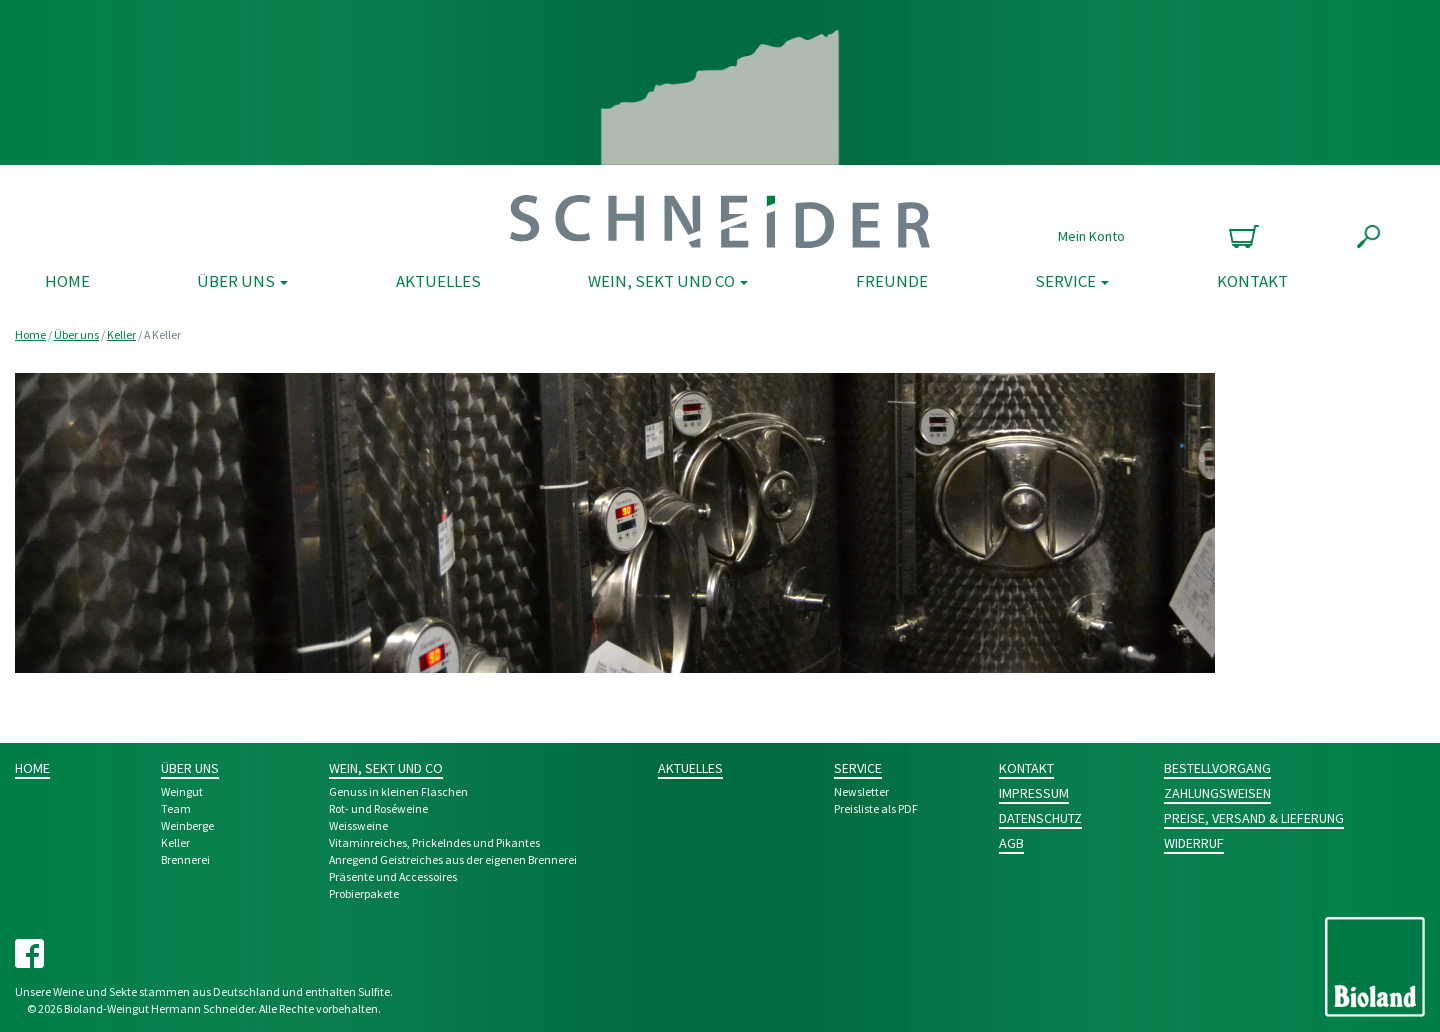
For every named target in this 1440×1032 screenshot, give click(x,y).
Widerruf (1194, 843)
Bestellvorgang (1217, 768)
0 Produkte (1241, 236)
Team (176, 808)
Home (67, 281)
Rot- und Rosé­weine (378, 808)
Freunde (892, 281)
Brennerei (185, 859)
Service (1072, 281)
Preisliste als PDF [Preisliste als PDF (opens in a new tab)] (876, 808)
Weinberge (187, 825)
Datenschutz (1040, 818)
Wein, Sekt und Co (668, 281)
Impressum (1034, 793)
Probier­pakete (364, 893)
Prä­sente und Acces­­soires (393, 876)
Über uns (242, 281)
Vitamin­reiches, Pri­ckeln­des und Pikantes (434, 842)
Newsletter (861, 791)
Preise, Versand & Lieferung (1254, 818)
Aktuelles (438, 281)
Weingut (182, 791)
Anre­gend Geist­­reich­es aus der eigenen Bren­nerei (453, 859)
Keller (121, 334)
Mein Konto (1091, 236)
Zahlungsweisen (1217, 793)
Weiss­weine (358, 825)
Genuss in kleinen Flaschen (398, 791)
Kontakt (1252, 281)
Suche (1368, 236)
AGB (1011, 843)
